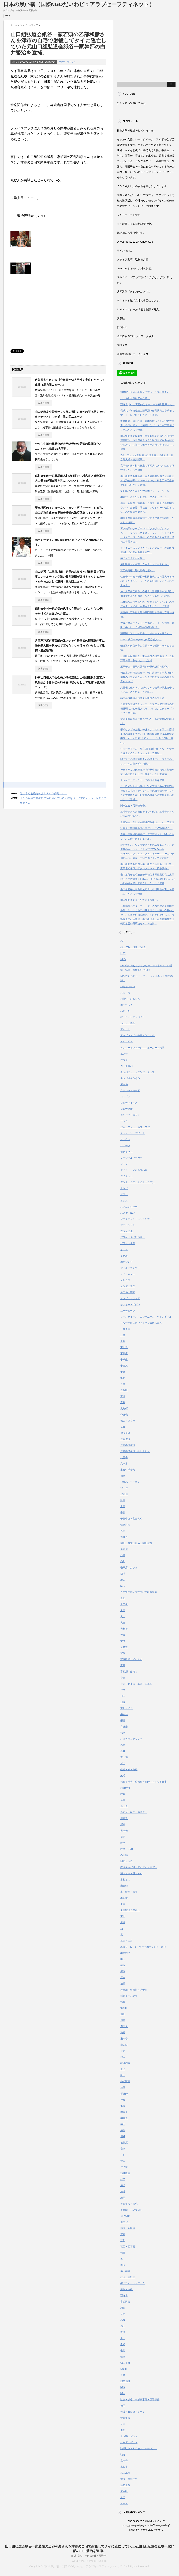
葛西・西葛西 (127, 2246)
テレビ (124, 1188)
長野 (122, 2375)
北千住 (124, 1488)
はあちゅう (126, 1004)
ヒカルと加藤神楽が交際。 (135, 398)
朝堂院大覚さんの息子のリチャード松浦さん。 (146, 633)
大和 (122, 1598)
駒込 (122, 2454)
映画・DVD (126, 1849)
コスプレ (125, 1096)
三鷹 (122, 1335)
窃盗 (122, 2148)
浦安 (122, 2020)
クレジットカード (130, 1090)
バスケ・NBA (127, 1212)
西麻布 (124, 2295)
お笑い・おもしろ (130, 998)
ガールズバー (127, 1066)
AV (122, 941)
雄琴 (122, 2405)
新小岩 (124, 1806)
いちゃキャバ (127, 986)
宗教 (122, 1653)
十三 (122, 1506)
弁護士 (124, 1726)
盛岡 (122, 2087)
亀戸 (122, 1378)
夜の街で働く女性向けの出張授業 (138, 1592)
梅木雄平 (125, 1953)
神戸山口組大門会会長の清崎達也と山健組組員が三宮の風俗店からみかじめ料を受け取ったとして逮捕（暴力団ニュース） (70, 682)
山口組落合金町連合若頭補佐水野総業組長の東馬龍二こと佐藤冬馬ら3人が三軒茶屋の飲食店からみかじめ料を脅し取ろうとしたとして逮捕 (148, 879)
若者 (122, 2234)
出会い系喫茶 (127, 1469)
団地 (122, 1573)
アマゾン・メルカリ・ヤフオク (137, 1035)
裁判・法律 (126, 2289)
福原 (122, 2130)
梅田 (122, 1959)
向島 (122, 1555)
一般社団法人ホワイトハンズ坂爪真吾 (141, 1322)
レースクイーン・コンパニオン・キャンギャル (146, 1316)
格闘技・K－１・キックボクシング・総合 (143, 1946)
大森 (122, 1622)
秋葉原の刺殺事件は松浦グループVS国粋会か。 (146, 828)
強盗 (122, 1732)
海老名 (124, 2026)
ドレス (124, 1200)
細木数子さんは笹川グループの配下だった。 (144, 497)
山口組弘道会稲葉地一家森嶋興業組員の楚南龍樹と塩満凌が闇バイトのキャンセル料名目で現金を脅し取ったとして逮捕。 (147, 480)
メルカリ (125, 1280)
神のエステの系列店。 (132, 558)
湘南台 (124, 2038)
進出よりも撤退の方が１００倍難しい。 (43, 793)
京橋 (122, 1396)
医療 (122, 1500)
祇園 (122, 2105)
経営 (122, 2179)
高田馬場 (125, 2472)
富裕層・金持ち (128, 1671)
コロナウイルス (128, 1102)
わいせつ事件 (127, 1023)
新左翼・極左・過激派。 (133, 1812)
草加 (122, 2240)
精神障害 (125, 2173)
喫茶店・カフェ (128, 1567)
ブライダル (126, 1231)
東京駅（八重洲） (130, 1910)
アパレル (125, 1029)
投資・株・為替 (128, 1769)
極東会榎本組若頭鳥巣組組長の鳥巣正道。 (143, 698)
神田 (122, 2124)
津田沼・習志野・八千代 (133, 1989)
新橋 (122, 1824)
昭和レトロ (126, 1861)
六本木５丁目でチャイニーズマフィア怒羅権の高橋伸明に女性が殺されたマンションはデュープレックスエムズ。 (147, 708)
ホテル (124, 1255)
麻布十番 (125, 2485)
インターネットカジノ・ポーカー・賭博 (142, 1047)
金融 (122, 2350)
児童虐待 (125, 1439)
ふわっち (125, 1010)
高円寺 (124, 2460)
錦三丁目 (125, 2362)
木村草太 (125, 1879)
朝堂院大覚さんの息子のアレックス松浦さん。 (146, 392)
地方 (122, 1579)
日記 (122, 1836)
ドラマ (124, 1194)
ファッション (127, 1225)
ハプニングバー (128, 1206)
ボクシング (126, 1261)
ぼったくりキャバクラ (132, 1017)
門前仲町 (125, 2381)
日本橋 (124, 1830)
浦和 (122, 2014)
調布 (122, 2307)
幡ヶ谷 (124, 1714)
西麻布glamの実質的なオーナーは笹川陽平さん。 (147, 404)
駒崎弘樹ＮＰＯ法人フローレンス (138, 2448)
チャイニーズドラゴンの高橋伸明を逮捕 (142, 780)
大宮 (122, 1610)
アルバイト (126, 1041)
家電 (122, 1665)
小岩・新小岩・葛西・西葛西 (136, 1683)
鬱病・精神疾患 (128, 2479)
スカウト (125, 1139)
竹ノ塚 (124, 2167)
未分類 (124, 1885)
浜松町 (124, 2008)
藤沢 (122, 2265)
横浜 (122, 1965)
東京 (122, 1904)
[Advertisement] (36, 317)
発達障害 (125, 2081)
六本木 (124, 1463)
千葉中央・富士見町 (131, 1518)
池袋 (122, 1983)
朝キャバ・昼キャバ (131, 1873)
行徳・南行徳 (127, 2277)
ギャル (124, 1084)
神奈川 (124, 2112)
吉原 (122, 1530)
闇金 (122, 2393)
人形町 (124, 1408)
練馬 (122, 2197)
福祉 (122, 2136)
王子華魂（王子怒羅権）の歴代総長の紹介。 (144, 666)
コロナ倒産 (126, 1108)
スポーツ (125, 1145)
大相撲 (124, 1628)
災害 (122, 2050)
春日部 (124, 1855)
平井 (122, 1720)
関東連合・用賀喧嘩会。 (133, 805)
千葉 (122, 1512)
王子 (122, 2069)
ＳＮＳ (124, 2503)
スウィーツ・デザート (132, 1133)
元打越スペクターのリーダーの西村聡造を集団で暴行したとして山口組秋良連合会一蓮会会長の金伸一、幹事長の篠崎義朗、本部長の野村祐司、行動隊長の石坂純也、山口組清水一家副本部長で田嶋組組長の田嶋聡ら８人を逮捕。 (147, 915)
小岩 (122, 1677)
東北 (122, 1916)
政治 (122, 1775)
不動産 (124, 1353)
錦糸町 (124, 2368)
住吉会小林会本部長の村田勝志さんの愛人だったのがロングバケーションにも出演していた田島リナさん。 (147, 581)
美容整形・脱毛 (128, 2203)
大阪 (122, 1634)
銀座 (122, 2356)
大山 (122, 1616)
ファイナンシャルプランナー (136, 1218)
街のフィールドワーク (132, 2283)
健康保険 (125, 1433)
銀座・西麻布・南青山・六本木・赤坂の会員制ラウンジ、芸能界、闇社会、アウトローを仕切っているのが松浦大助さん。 (147, 507)
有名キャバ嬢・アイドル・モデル (138, 1867)
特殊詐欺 (125, 2063)
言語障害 (125, 2301)
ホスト (124, 1249)
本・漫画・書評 (128, 1891)
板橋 (122, 1922)
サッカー (125, 1121)
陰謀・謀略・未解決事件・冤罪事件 (139, 2399)
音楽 (122, 2424)
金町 (122, 2344)
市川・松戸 (126, 1708)
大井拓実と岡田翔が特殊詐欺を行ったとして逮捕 (147, 822)
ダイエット (126, 1176)
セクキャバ (126, 1151)
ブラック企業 (127, 1243)
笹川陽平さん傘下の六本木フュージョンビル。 (146, 491)
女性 (122, 1641)
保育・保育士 (127, 1420)
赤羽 (122, 2326)
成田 (122, 1763)
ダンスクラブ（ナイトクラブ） (137, 1182)
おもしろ (125, 992)
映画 (122, 1842)
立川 (122, 2154)
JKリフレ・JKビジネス (133, 947)
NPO (123, 959)
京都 (122, 1402)
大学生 (124, 1604)
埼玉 (122, 1586)
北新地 (124, 1494)
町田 (122, 2075)
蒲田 (122, 2252)
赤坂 (122, 2320)
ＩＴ (122, 2497)
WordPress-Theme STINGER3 (89, 2560)
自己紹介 (125, 2216)
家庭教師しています (131, 1659)
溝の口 (124, 2044)
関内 (122, 2387)
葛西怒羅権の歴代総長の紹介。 (137, 570)
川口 (122, 1696)
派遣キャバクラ (128, 1995)
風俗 (122, 2430)
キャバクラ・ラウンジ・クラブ (137, 1072)
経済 (122, 2185)
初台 (122, 1475)
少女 (122, 1689)
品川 (122, 1561)
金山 (122, 2338)
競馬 (122, 2161)
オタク (124, 1059)
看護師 (124, 2093)
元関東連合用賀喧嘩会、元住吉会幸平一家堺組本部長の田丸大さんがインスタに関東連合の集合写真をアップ (147, 677)
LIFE (123, 953)
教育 (122, 1793)
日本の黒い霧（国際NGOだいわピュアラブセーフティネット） (78, 4)
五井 (122, 1384)
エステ (124, 1053)
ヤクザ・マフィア (67, 62)
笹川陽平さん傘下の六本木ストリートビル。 (144, 564)
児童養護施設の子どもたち (135, 1451)
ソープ (124, 1163)
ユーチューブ (127, 1310)
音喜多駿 (125, 2417)
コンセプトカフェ (130, 1114)
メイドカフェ (127, 1274)
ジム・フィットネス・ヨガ (135, 1127)
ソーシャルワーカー (131, 1157)
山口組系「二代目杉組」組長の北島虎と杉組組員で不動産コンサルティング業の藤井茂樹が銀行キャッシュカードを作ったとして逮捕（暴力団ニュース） (70, 576)
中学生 (124, 1359)
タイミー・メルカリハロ (133, 1170)
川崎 (122, 1702)
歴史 (122, 1977)
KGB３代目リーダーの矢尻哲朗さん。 (141, 639)
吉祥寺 (124, 1537)
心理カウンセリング (131, 1738)
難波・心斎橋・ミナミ (132, 2411)
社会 (122, 2099)
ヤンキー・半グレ (130, 1304)
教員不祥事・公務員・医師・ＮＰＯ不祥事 (143, 1781)
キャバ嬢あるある (130, 1078)
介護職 (124, 1414)
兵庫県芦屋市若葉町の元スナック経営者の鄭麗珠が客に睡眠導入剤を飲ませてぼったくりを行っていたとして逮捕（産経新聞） (70, 645)
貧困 (122, 2313)
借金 (122, 1426)
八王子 (124, 1457)
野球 (122, 2332)
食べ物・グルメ (128, 2436)
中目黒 (124, 1365)
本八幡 (124, 1897)
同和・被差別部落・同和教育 (136, 1543)
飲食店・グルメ (128, 2442)
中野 (122, 1371)
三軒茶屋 (125, 1329)
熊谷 (122, 2057)
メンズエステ (127, 1286)
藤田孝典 (125, 2271)
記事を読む (43, 403)
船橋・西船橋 (127, 2228)
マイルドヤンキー (130, 1267)
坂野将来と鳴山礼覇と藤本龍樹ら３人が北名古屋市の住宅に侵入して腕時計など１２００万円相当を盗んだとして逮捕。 (147, 425)
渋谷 (122, 2032)
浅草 (122, 2001)
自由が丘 (125, 2222)
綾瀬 (122, 2191)
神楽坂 (124, 2118)
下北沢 (124, 1347)
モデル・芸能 (127, 1292)
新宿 (122, 1800)
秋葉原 (124, 2142)
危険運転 (125, 1524)
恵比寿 (124, 1757)
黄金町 (124, 2491)
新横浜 (124, 1818)
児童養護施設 (127, 1445)
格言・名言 (126, 1940)
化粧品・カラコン (130, 1482)
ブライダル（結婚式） (132, 1237)
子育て (124, 1647)
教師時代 (125, 1787)
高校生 (124, 2466)
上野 (122, 1341)
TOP (7, 16)
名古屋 (124, 1549)
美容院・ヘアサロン (131, 2209)
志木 (122, 1745)
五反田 (124, 1390)
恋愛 (122, 1751)
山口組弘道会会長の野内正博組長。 (139, 900)
